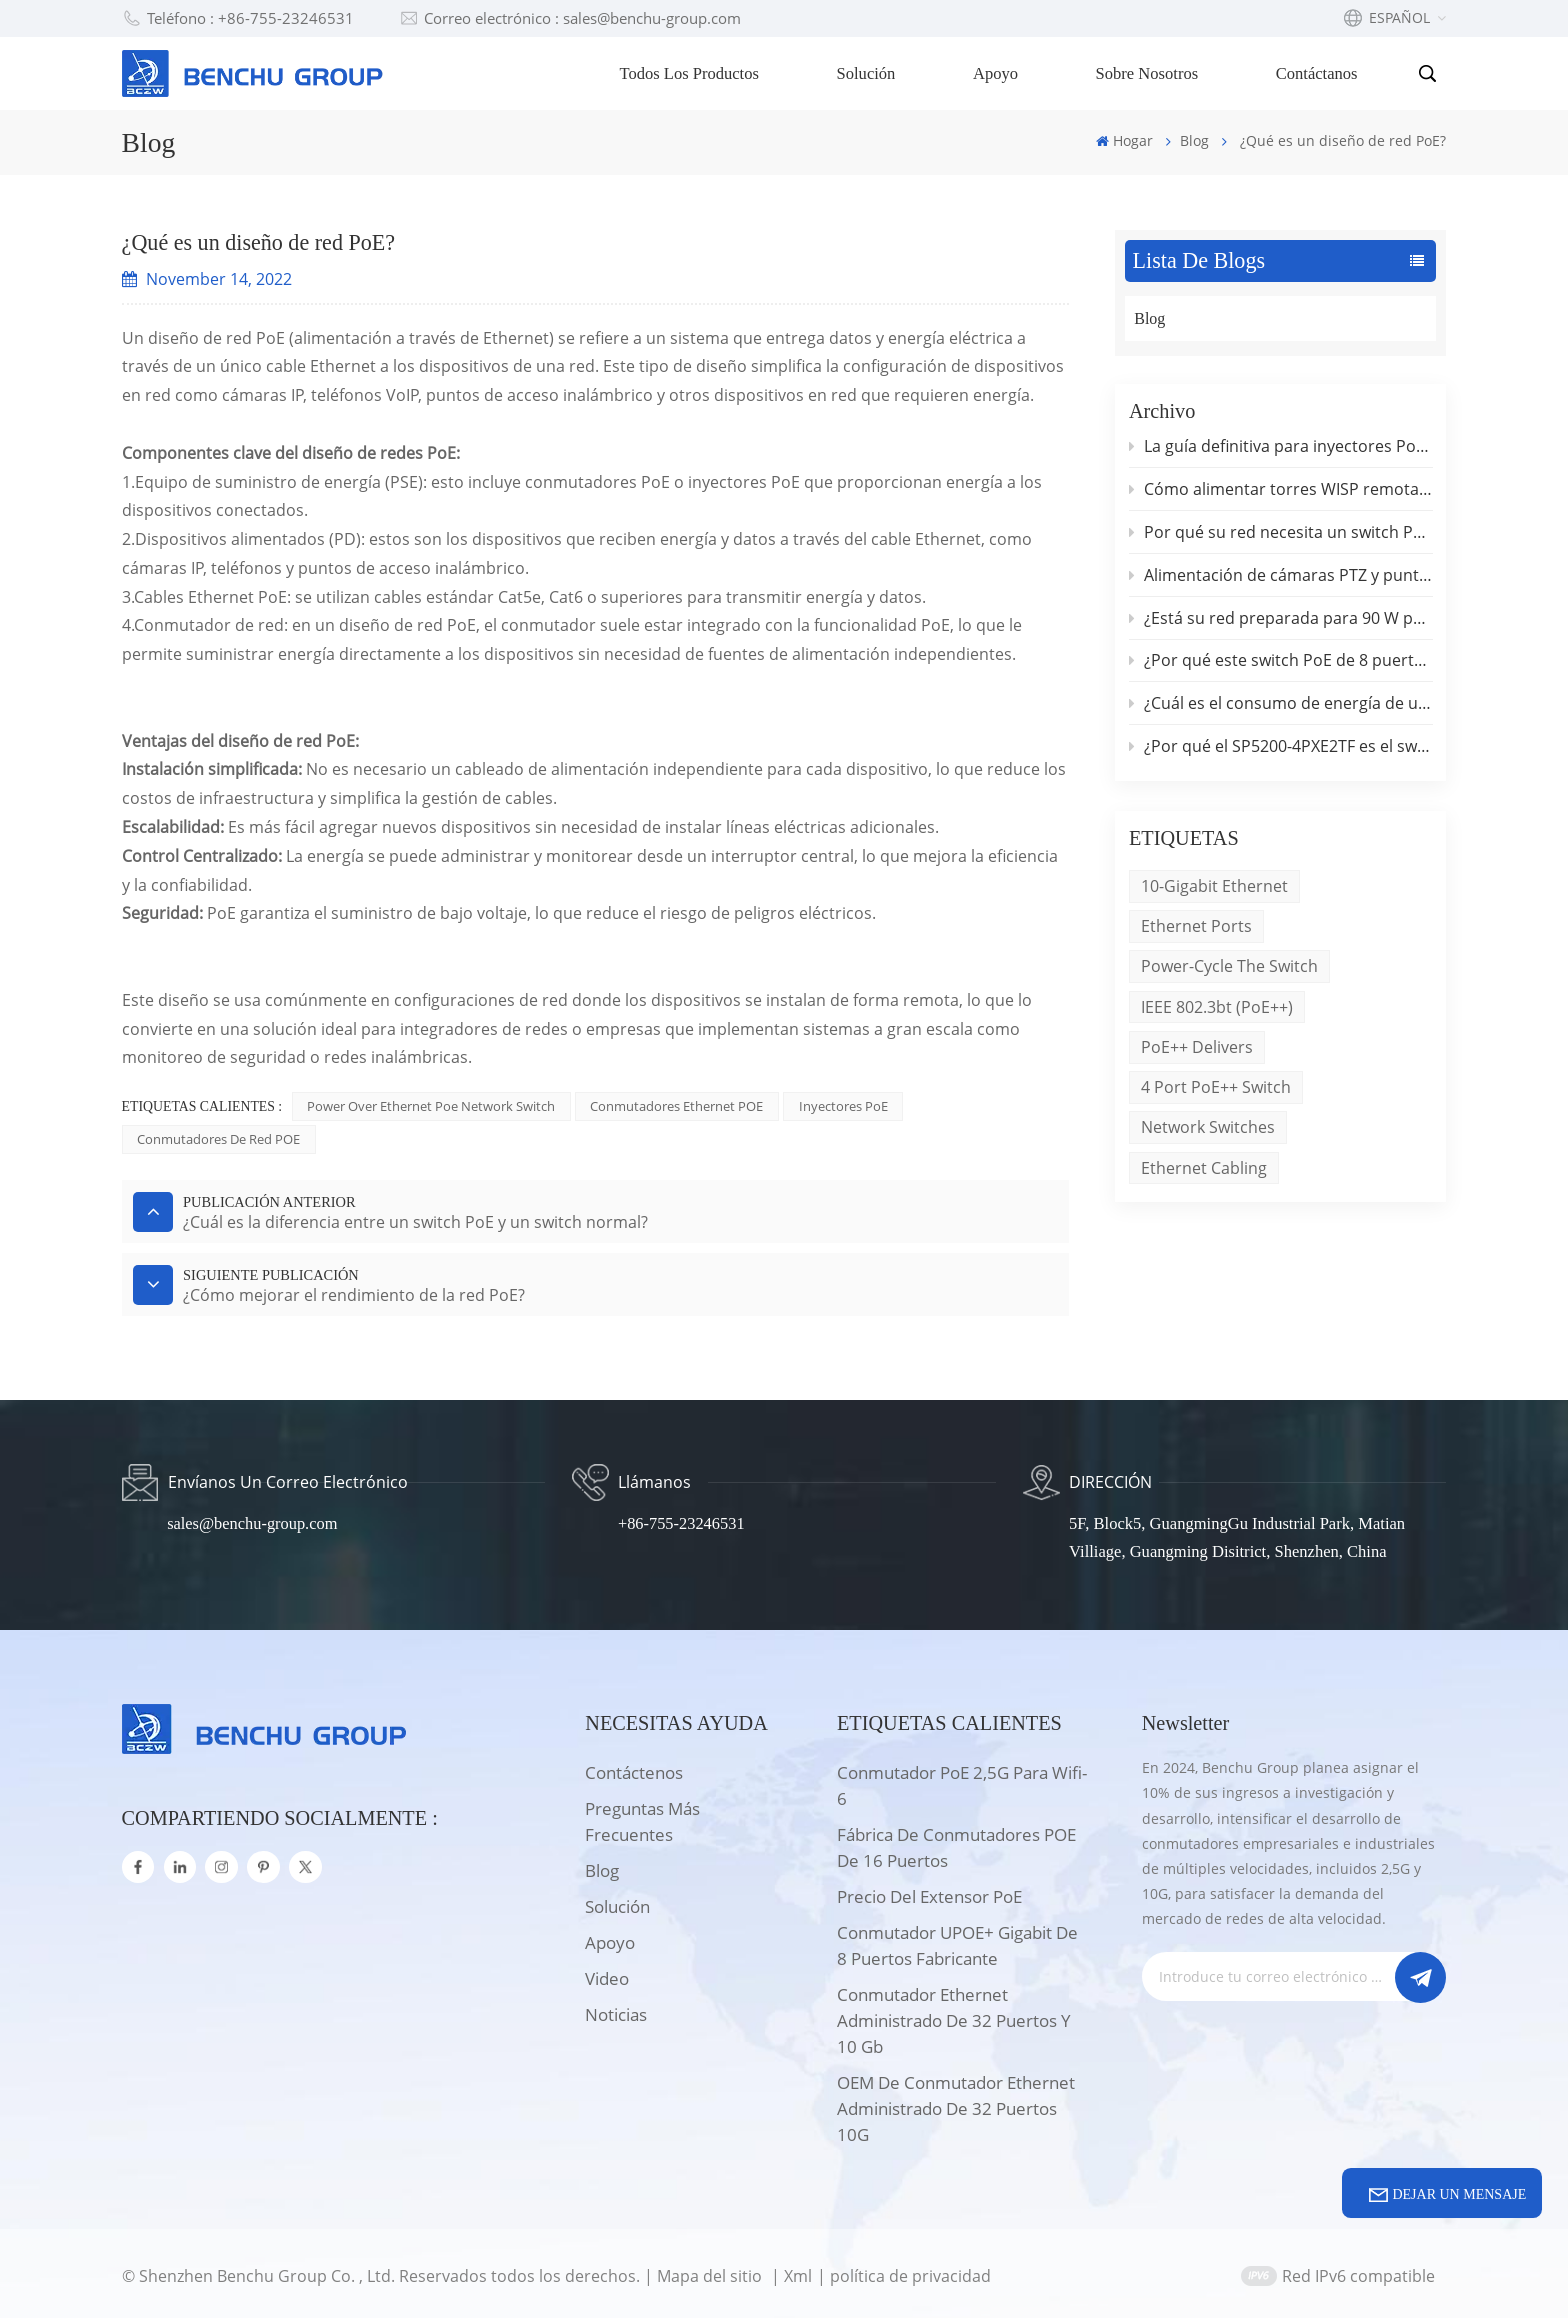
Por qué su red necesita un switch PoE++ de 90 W (1281, 534)
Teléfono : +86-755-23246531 (238, 18)
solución (617, 1901)
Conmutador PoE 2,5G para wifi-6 (962, 1780)
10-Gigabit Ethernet (1214, 890)
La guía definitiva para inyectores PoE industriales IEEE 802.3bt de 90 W (1281, 447)
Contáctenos (634, 1767)
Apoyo (996, 73)
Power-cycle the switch (1229, 971)
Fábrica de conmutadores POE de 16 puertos (956, 1842)
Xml (798, 2270)
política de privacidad (911, 2270)
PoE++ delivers (1197, 1053)
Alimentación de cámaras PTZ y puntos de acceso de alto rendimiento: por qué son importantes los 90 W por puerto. (1281, 577)
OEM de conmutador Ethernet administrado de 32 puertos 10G (956, 2103)
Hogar (1124, 140)
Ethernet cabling (1204, 1174)
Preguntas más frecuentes (642, 1816)
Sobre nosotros (1148, 73)
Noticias (616, 2009)
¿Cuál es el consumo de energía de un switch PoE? (1281, 707)
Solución (867, 73)
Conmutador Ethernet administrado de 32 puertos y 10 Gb (954, 2015)
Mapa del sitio (711, 2270)
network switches (1208, 1134)
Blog (1194, 140)
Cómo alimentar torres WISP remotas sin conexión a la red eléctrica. (1281, 490)
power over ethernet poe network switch (431, 1106)
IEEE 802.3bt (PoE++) (1217, 1012)
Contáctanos (1318, 73)
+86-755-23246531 (682, 1518)
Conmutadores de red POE (218, 1139)
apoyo (610, 1937)
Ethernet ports (1196, 931)
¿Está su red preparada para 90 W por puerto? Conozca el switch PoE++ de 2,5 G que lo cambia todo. (1281, 620)
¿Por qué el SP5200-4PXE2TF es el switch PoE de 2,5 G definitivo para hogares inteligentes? (1281, 750)
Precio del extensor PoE (929, 1891)
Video (607, 1973)
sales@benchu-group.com (254, 1518)
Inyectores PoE (843, 1106)
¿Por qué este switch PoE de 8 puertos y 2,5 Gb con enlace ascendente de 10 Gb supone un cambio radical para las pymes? (1281, 664)
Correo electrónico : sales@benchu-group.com (570, 18)
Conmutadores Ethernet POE (677, 1106)
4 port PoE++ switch (1216, 1093)
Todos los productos (691, 73)
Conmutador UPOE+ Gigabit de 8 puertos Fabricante (957, 1940)
